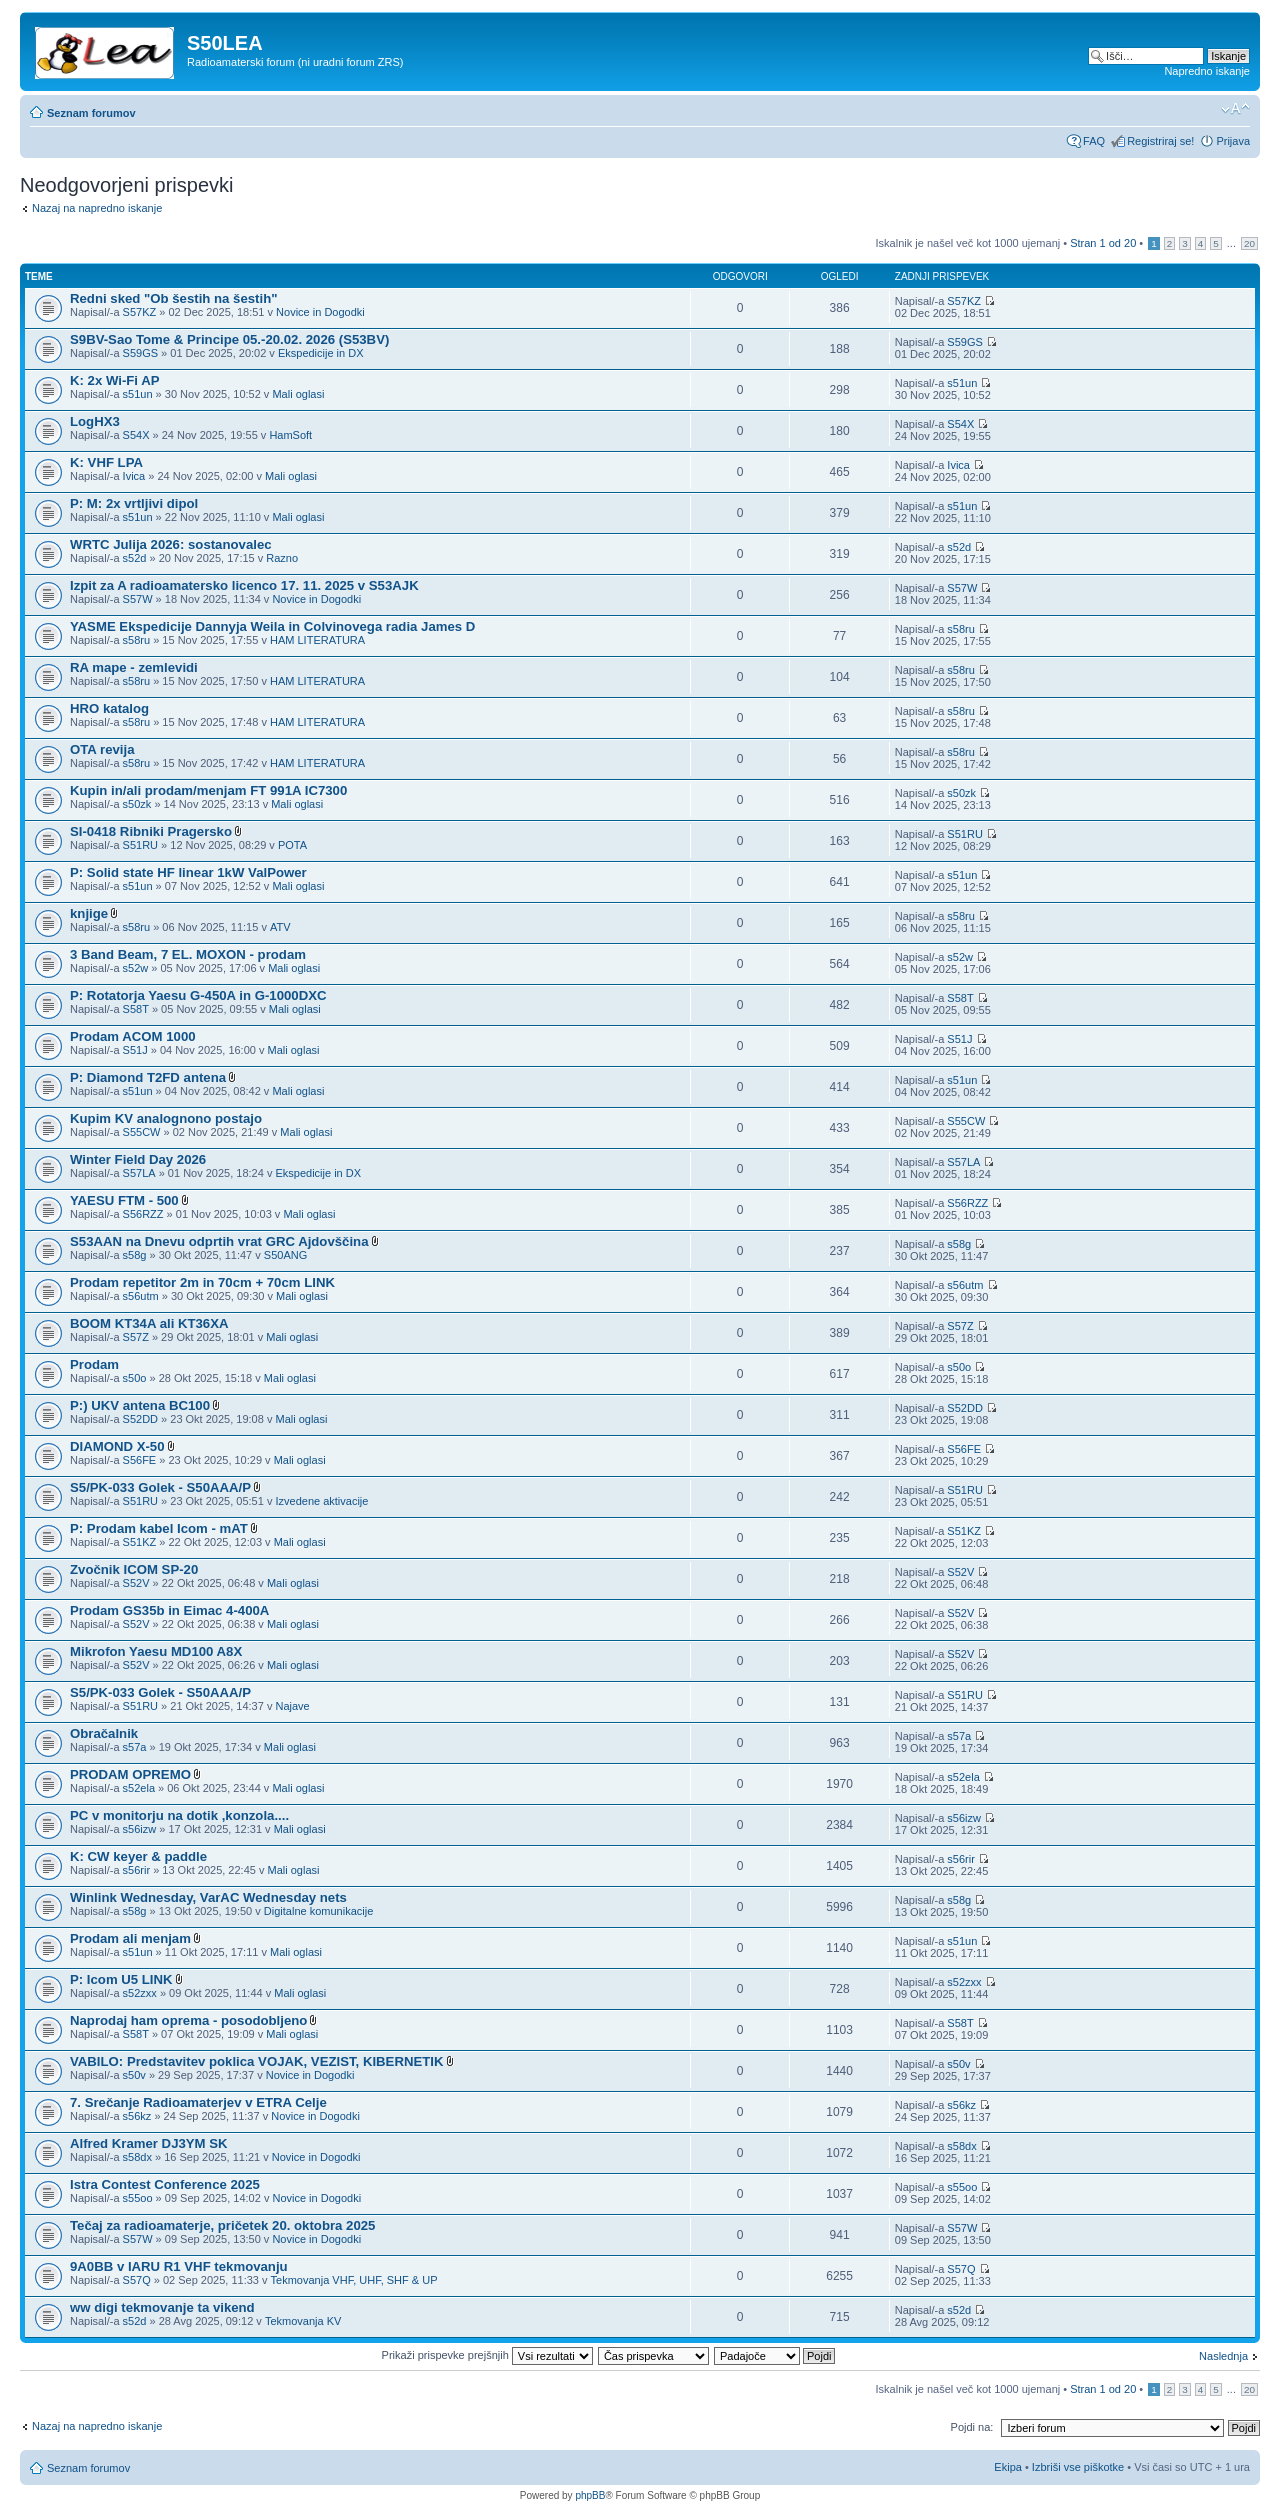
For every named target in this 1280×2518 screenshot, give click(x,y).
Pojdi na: (972, 2427)
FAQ (1094, 141)
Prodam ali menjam (130, 1938)
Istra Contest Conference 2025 (165, 2184)
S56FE (140, 1460)
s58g (135, 1255)
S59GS (140, 353)
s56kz (137, 2116)
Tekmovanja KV (303, 2321)
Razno (282, 558)
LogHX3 (95, 421)
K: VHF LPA (106, 462)
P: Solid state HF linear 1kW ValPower (188, 872)
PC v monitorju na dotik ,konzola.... (179, 1815)
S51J (135, 1050)
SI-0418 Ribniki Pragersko (151, 831)
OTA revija (102, 749)
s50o (135, 1378)
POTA (292, 845)
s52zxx (140, 1993)
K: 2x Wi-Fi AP (115, 380)
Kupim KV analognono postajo (166, 1118)
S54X (136, 435)
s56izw (140, 1829)
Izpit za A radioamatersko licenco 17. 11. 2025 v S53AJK (244, 585)
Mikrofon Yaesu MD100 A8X (156, 1651)
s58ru (137, 640)
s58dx (137, 2157)
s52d (135, 558)
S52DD (140, 1419)
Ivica (134, 476)
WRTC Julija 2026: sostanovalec (171, 544)
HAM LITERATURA (317, 640)
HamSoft (290, 435)
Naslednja (1223, 2356)
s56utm (141, 1296)
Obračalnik (104, 1733)
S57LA (139, 1173)
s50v (134, 2075)
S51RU (140, 845)
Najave (292, 1706)
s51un (138, 394)
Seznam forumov (91, 113)
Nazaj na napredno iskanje (97, 208)
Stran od (1103, 243)
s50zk (137, 804)
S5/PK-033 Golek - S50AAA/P (160, 1487)
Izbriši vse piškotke (1079, 2467)
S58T (136, 1009)
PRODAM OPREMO (130, 1774)
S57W (138, 599)
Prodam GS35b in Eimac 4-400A (169, 1610)
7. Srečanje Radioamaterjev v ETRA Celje (198, 2102)
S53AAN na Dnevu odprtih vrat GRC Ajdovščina (219, 1241)
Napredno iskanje (1207, 71)
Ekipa (1008, 2467)
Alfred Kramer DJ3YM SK (149, 2143)
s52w (136, 968)
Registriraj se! (1160, 141)
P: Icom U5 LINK (121, 1979)
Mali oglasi (298, 394)
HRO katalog (109, 708)
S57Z (136, 1337)
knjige (89, 913)
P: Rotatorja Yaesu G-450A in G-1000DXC (198, 995)
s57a (135, 1747)
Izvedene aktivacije (321, 1501)
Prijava (1233, 141)
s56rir (137, 1870)
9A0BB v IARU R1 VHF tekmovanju (179, 2266)
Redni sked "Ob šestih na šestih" (173, 298)
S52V (136, 1583)
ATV (280, 927)
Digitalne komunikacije (318, 1911)
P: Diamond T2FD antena (148, 1077)
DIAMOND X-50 (117, 1446)
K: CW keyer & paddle (138, 1856)
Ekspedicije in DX (321, 353)
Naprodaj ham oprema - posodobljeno (188, 2020)
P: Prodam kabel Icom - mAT (159, 1528)
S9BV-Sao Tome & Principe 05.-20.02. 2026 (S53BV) (229, 339)
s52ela (139, 1788)
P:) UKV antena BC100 (140, 1405)
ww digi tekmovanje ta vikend (162, 2307)
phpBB (590, 2495)
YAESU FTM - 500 (124, 1200)
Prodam (94, 1364)
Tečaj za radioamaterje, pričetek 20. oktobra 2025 (222, 2225)
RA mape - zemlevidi (134, 667)
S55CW (142, 1132)
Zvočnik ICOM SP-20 (134, 1569)
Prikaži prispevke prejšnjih (487, 2355)
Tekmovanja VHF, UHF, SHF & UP (354, 2280)
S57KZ (140, 312)
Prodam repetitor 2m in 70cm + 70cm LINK (202, 1282)
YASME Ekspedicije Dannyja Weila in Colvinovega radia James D (272, 626)
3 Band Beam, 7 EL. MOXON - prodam (188, 954)
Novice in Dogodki (320, 312)
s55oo (138, 2198)
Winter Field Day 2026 (138, 1159)
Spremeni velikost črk (1235, 109)
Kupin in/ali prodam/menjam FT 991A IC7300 (208, 790)
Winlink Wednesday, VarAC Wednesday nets (208, 1897)
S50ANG (285, 1255)
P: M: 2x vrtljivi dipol (134, 503)
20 (1249, 243)
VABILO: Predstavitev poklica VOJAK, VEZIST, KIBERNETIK (257, 2061)
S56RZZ (143, 1214)
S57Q (137, 2280)
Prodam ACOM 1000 (133, 1036)
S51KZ (140, 1542)
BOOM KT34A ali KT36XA (149, 1323)
